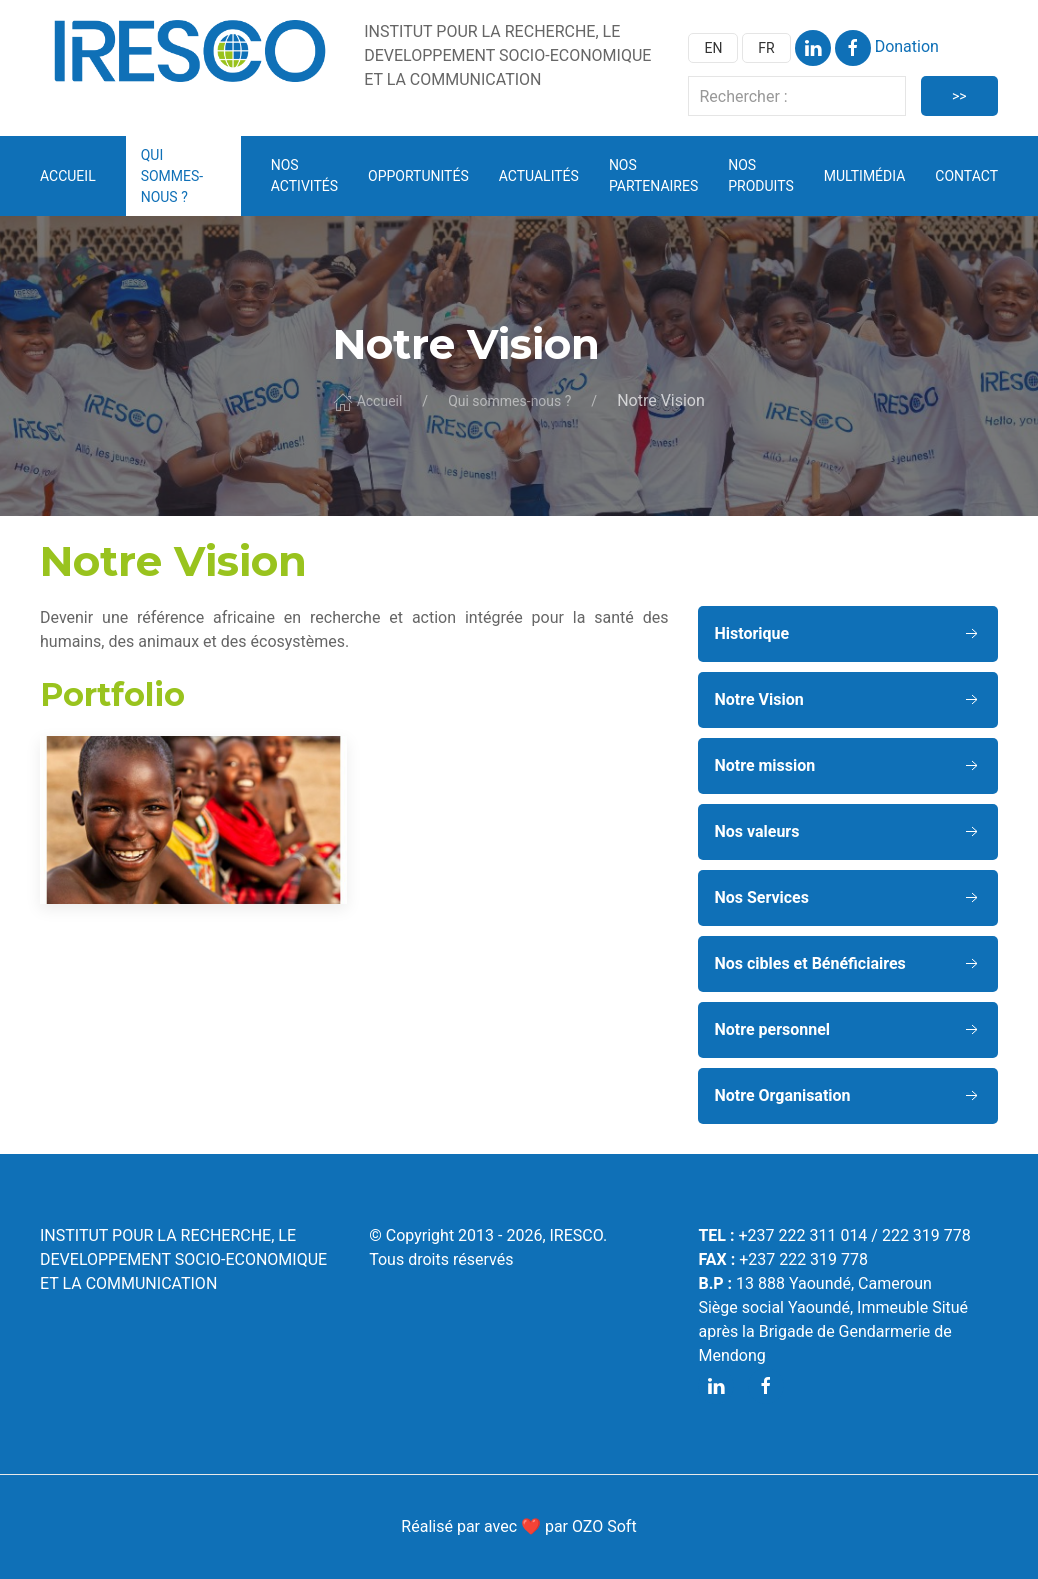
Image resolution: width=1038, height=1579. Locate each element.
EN (713, 48)
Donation (907, 46)
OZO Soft (604, 1526)
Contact (966, 176)
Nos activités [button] (304, 175)
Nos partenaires (653, 175)
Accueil (68, 176)
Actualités (539, 176)
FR (766, 48)
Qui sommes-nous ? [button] (172, 176)
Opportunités (418, 176)
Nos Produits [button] (761, 175)
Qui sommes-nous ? (509, 401)
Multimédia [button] (865, 176)
